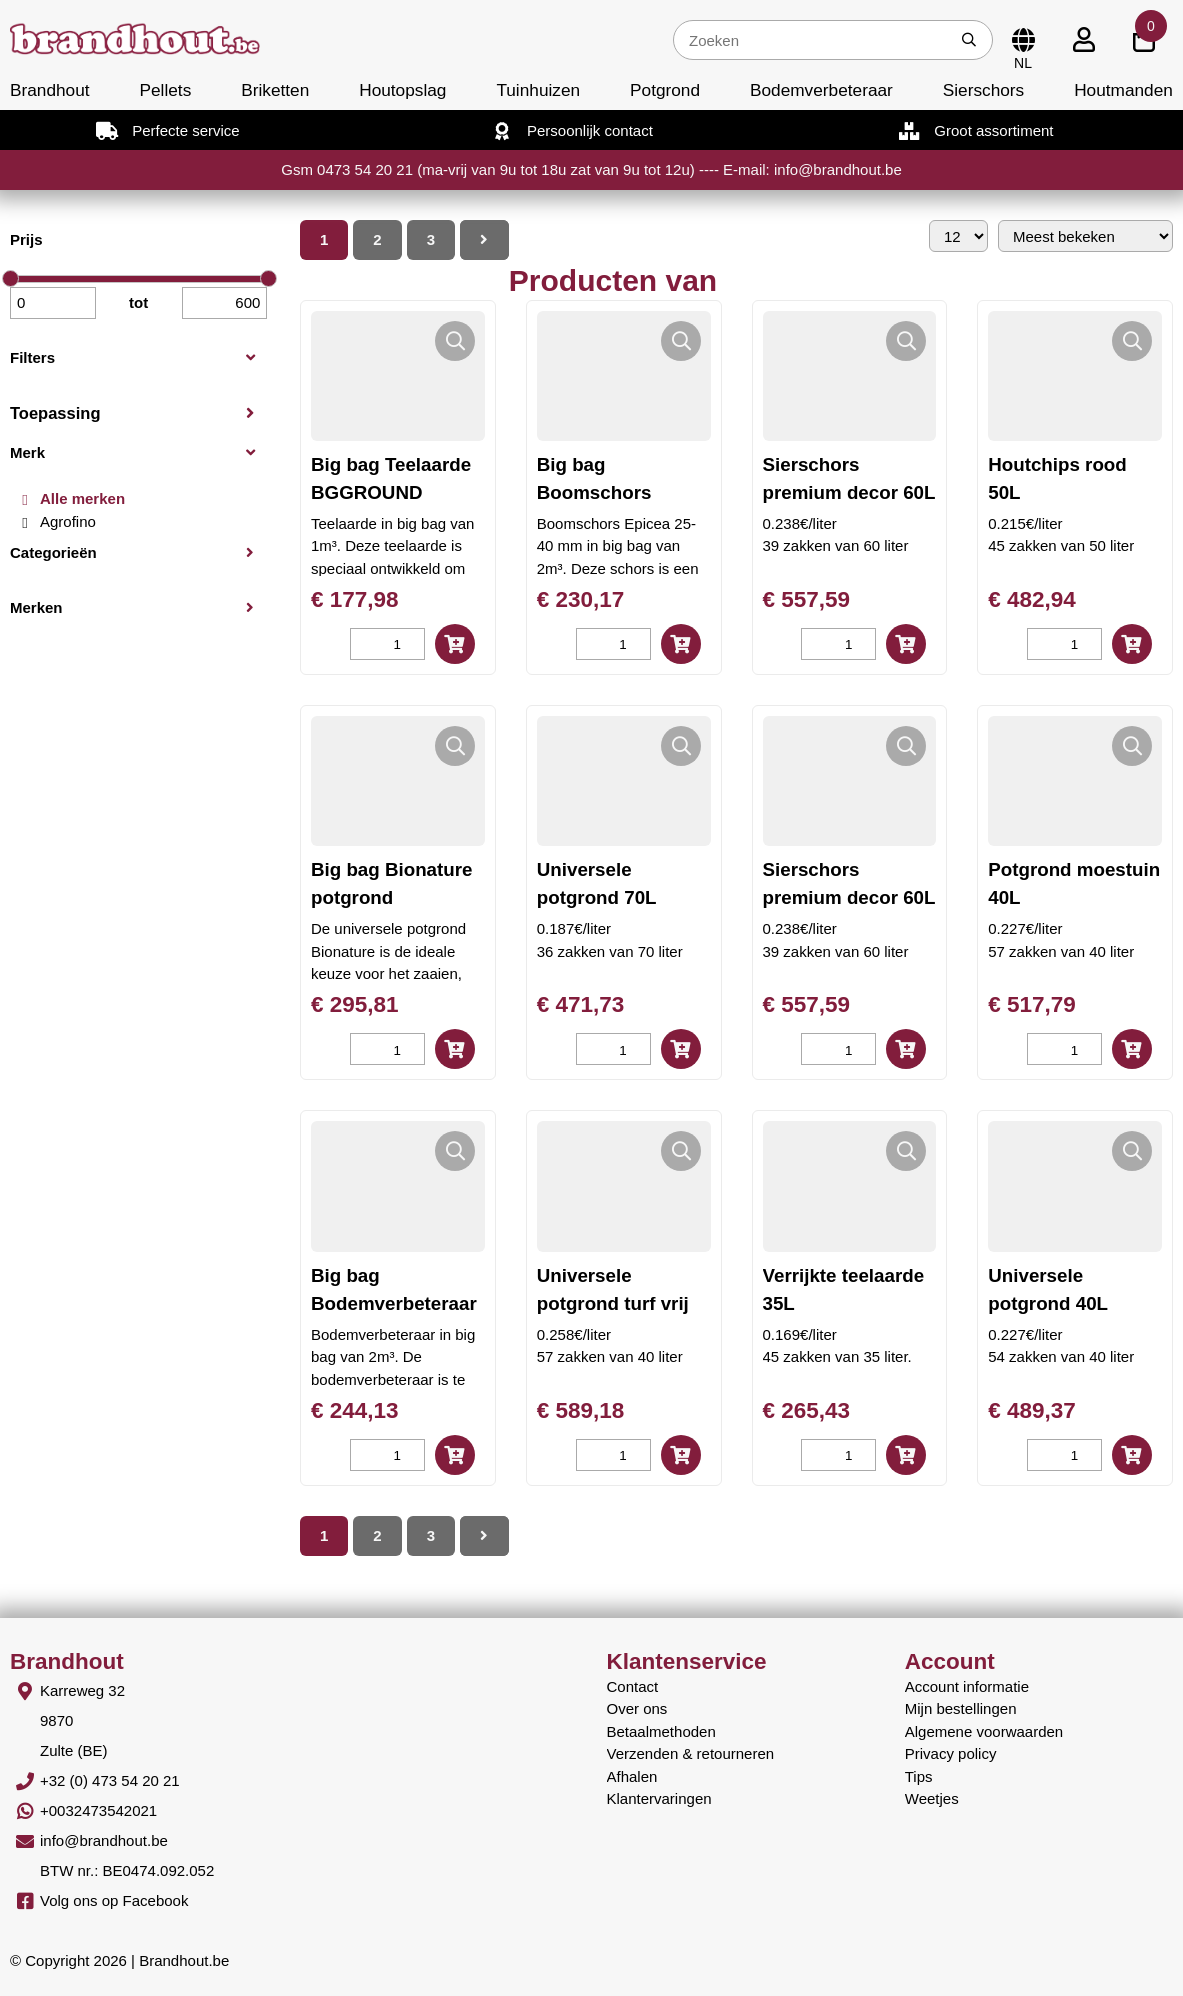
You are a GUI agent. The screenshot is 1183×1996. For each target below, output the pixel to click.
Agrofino (68, 521)
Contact (633, 1686)
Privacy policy (951, 1753)
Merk (27, 452)
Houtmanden (1123, 90)
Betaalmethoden (661, 1731)
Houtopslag (402, 90)
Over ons (637, 1708)
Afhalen (632, 1776)
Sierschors (983, 90)
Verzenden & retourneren (691, 1753)
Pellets (166, 90)
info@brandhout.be (104, 1840)
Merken (36, 607)
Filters (32, 357)
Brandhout (50, 90)
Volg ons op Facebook (114, 1900)
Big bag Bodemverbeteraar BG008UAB (394, 1303)
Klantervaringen (659, 1798)
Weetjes (932, 1798)
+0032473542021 (98, 1810)
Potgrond (665, 90)
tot (138, 302)
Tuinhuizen (538, 90)
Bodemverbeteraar (821, 90)
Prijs (26, 239)
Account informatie (967, 1686)
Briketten (275, 90)
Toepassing (55, 413)
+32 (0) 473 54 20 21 (110, 1780)
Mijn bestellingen (961, 1708)
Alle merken (82, 498)
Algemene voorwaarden (984, 1731)
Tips (919, 1776)
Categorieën (53, 552)
